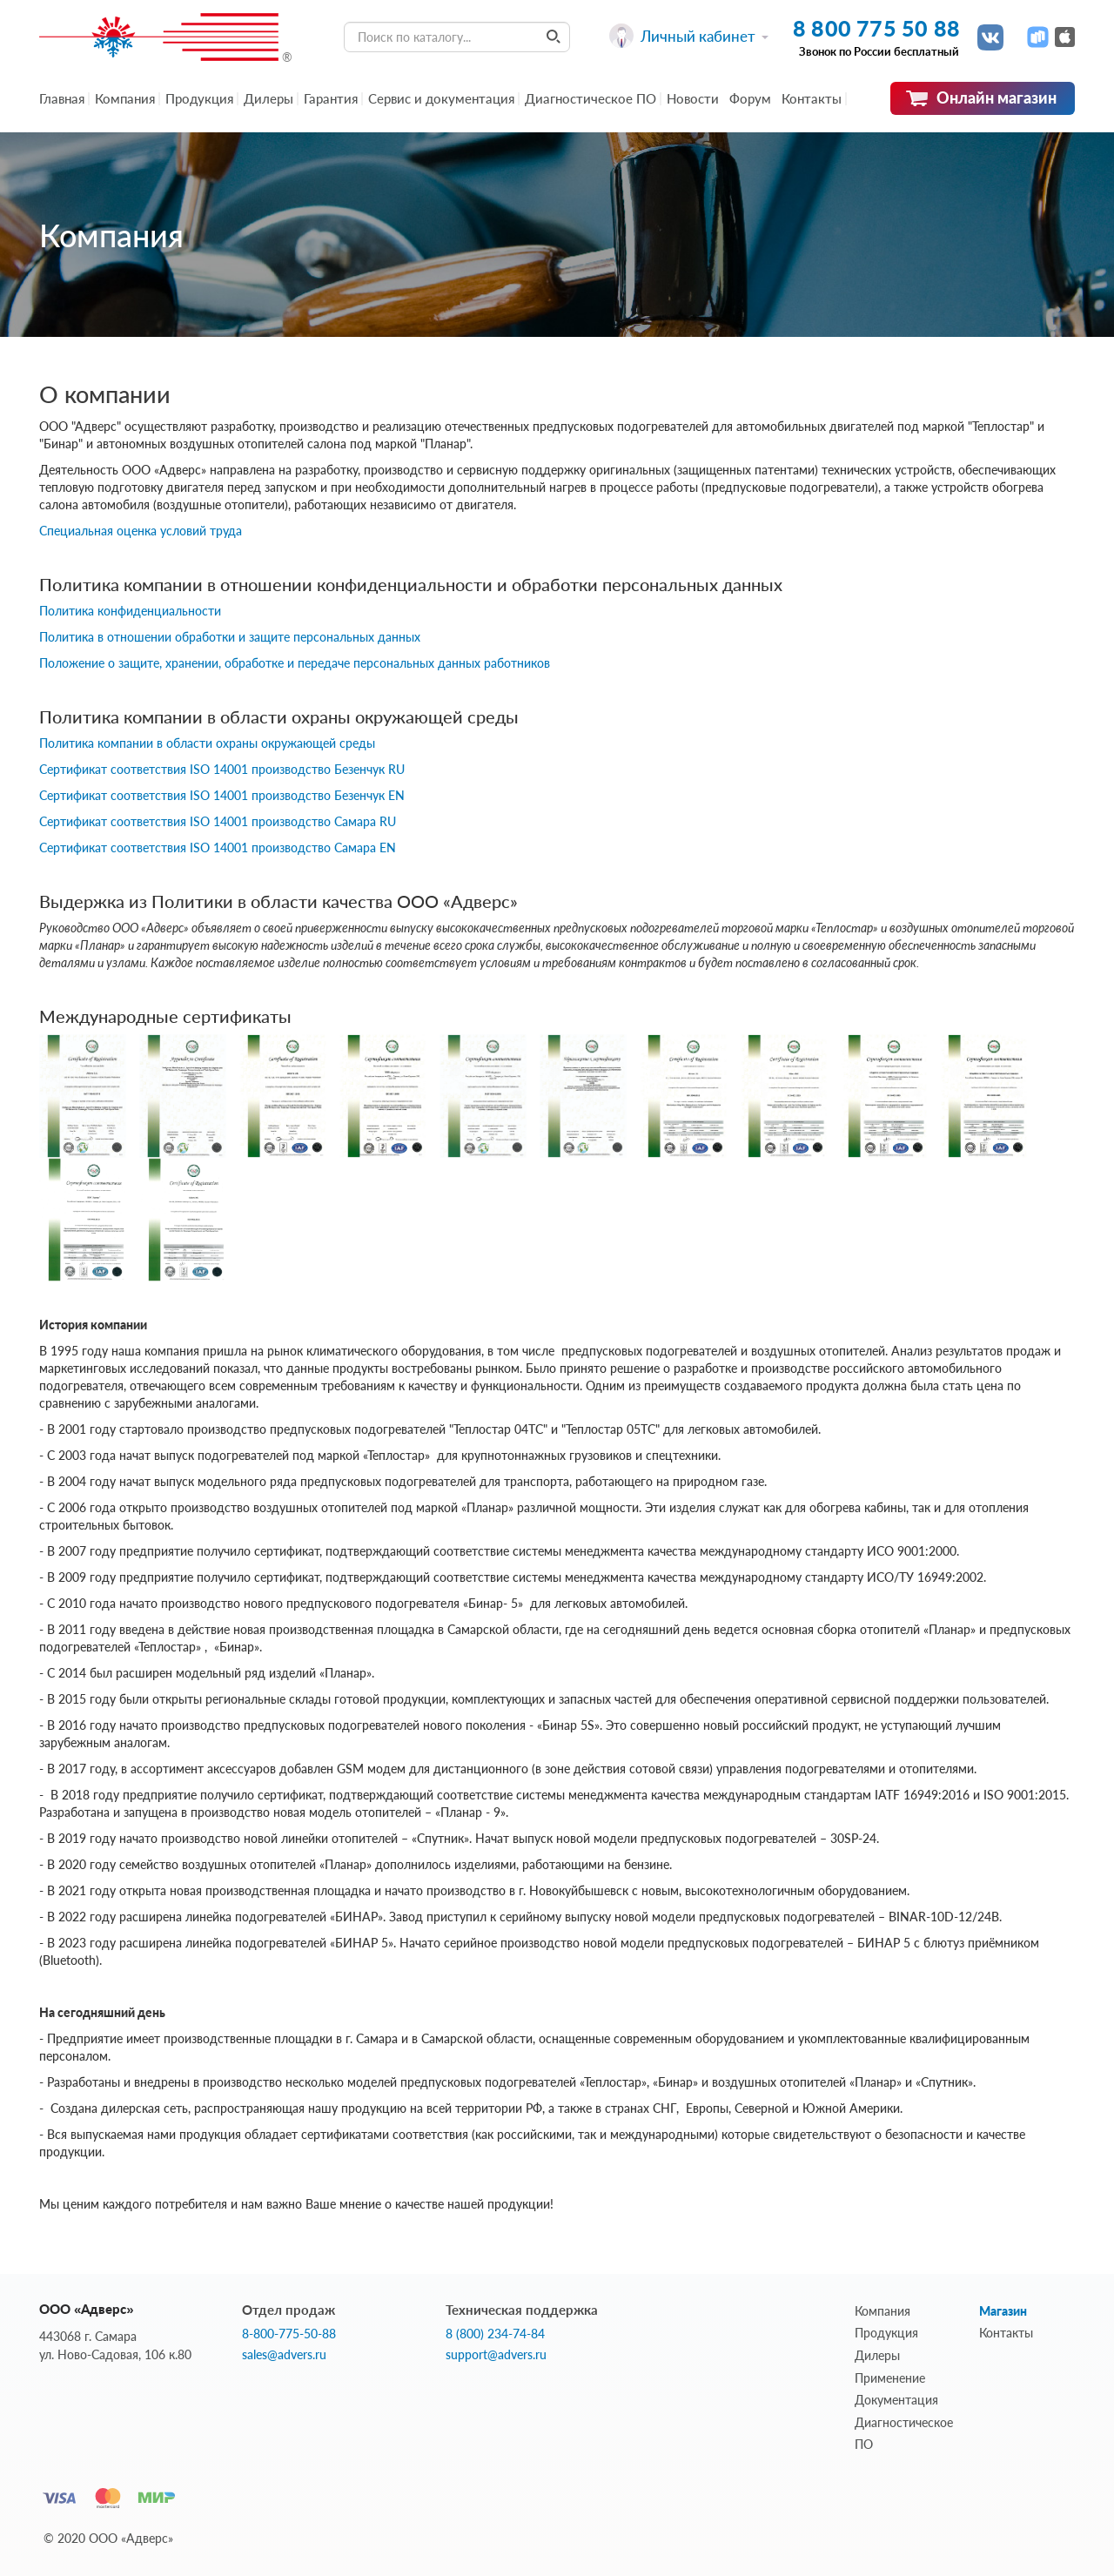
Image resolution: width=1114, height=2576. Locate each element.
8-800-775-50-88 (289, 2334)
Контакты (812, 98)
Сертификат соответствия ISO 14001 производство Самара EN (217, 847)
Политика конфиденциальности (130, 610)
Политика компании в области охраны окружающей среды (207, 743)
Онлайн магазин (981, 97)
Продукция (199, 98)
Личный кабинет (688, 36)
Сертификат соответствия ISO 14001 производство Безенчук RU (222, 769)
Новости (693, 98)
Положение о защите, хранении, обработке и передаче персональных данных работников (294, 663)
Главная (61, 98)
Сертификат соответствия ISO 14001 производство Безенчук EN (222, 795)
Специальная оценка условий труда (140, 530)
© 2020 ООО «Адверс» (108, 2538)
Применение (890, 2378)
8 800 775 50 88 (876, 28)
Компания (125, 98)
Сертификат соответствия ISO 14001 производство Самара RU (217, 821)
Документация (896, 2399)
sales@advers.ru (284, 2355)
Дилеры (268, 98)
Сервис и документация (441, 98)
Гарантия (331, 98)
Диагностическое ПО (590, 98)
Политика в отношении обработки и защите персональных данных (229, 636)
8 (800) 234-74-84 (495, 2334)
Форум (750, 98)
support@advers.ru (496, 2355)
